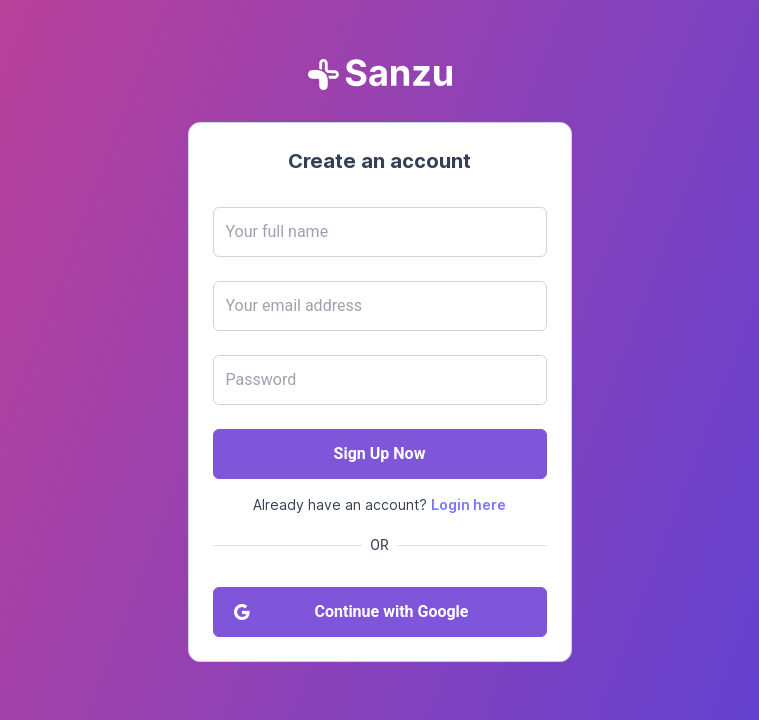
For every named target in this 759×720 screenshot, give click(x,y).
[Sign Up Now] (380, 454)
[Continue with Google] (380, 612)
